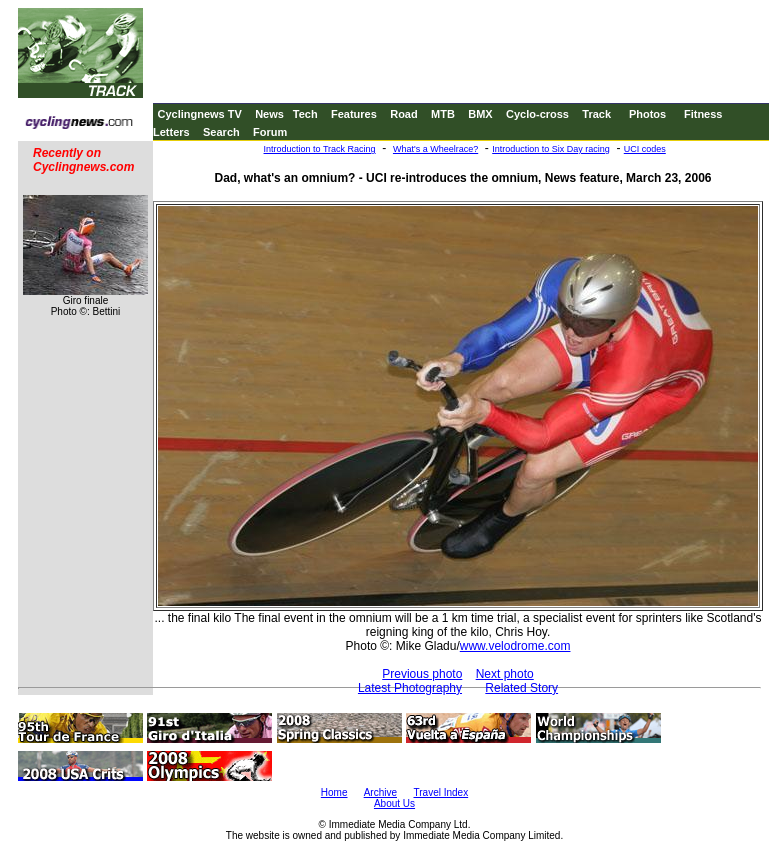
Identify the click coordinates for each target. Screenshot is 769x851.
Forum (270, 132)
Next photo (505, 674)
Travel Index (441, 792)
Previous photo (422, 674)
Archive (380, 792)
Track (596, 114)
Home (334, 792)
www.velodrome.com (515, 646)
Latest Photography (410, 688)
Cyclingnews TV (199, 114)
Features (354, 114)
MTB (443, 114)
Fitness (703, 114)
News (269, 114)
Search (221, 132)
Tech (305, 114)
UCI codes (645, 149)
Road (404, 114)
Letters (171, 132)
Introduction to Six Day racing (551, 149)
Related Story (521, 688)
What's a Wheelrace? (435, 149)
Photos (647, 114)
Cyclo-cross (537, 114)
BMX (480, 114)
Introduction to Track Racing (320, 149)
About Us (394, 803)
